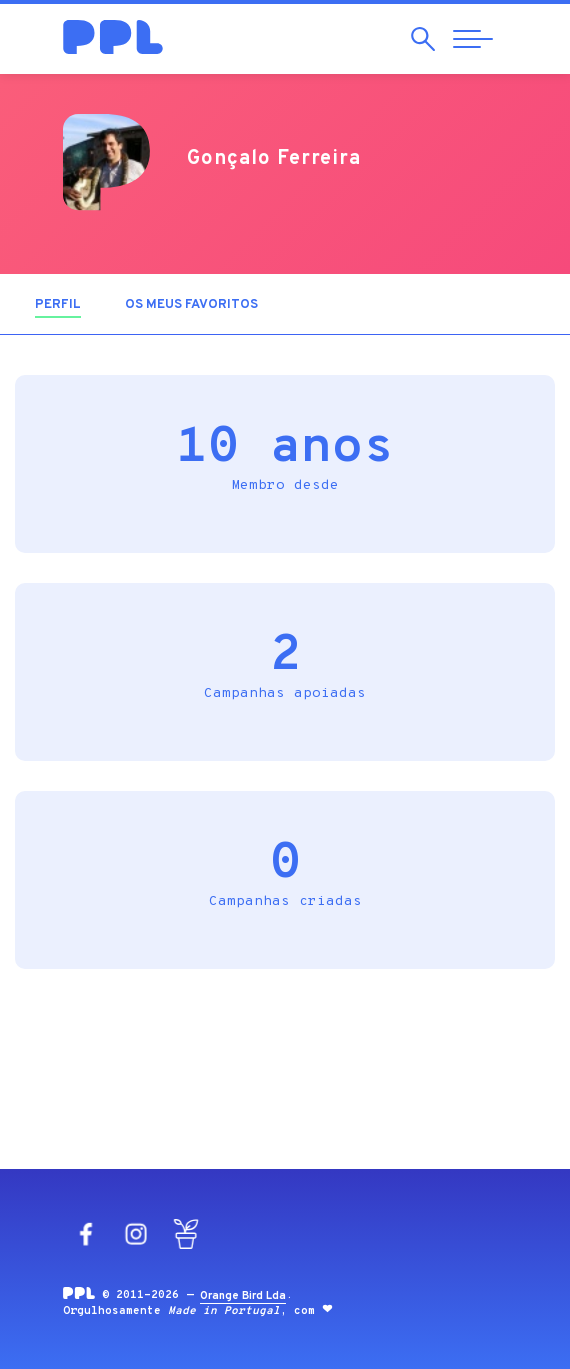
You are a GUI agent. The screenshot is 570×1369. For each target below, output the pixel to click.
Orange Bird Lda (243, 1296)
